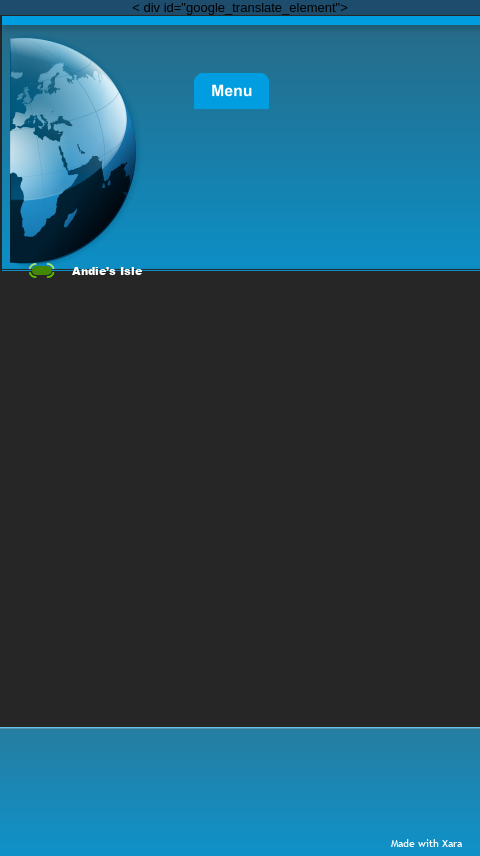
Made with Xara (426, 843)
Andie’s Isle (107, 270)
